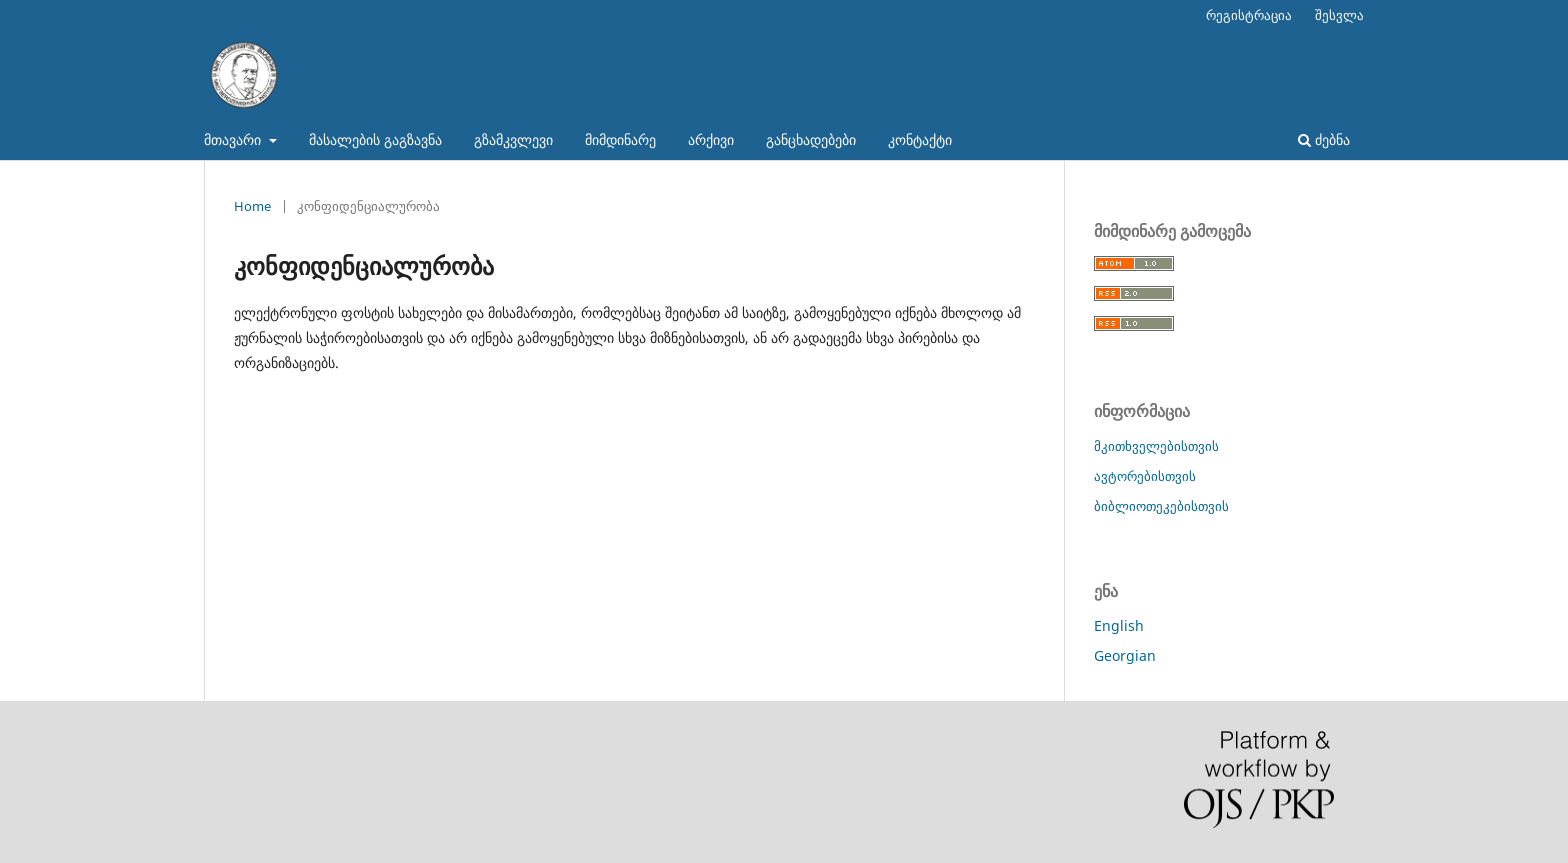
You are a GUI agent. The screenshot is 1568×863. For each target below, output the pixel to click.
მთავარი (234, 139)
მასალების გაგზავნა (375, 139)
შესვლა (1339, 15)
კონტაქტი (920, 139)
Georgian (1125, 655)
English (1119, 625)
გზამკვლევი (513, 139)
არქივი (711, 139)
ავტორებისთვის (1145, 476)
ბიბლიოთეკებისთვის (1161, 506)
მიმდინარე (620, 139)
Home (252, 206)
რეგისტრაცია (1249, 15)
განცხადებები (811, 139)
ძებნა (1324, 139)
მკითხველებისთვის (1156, 446)
